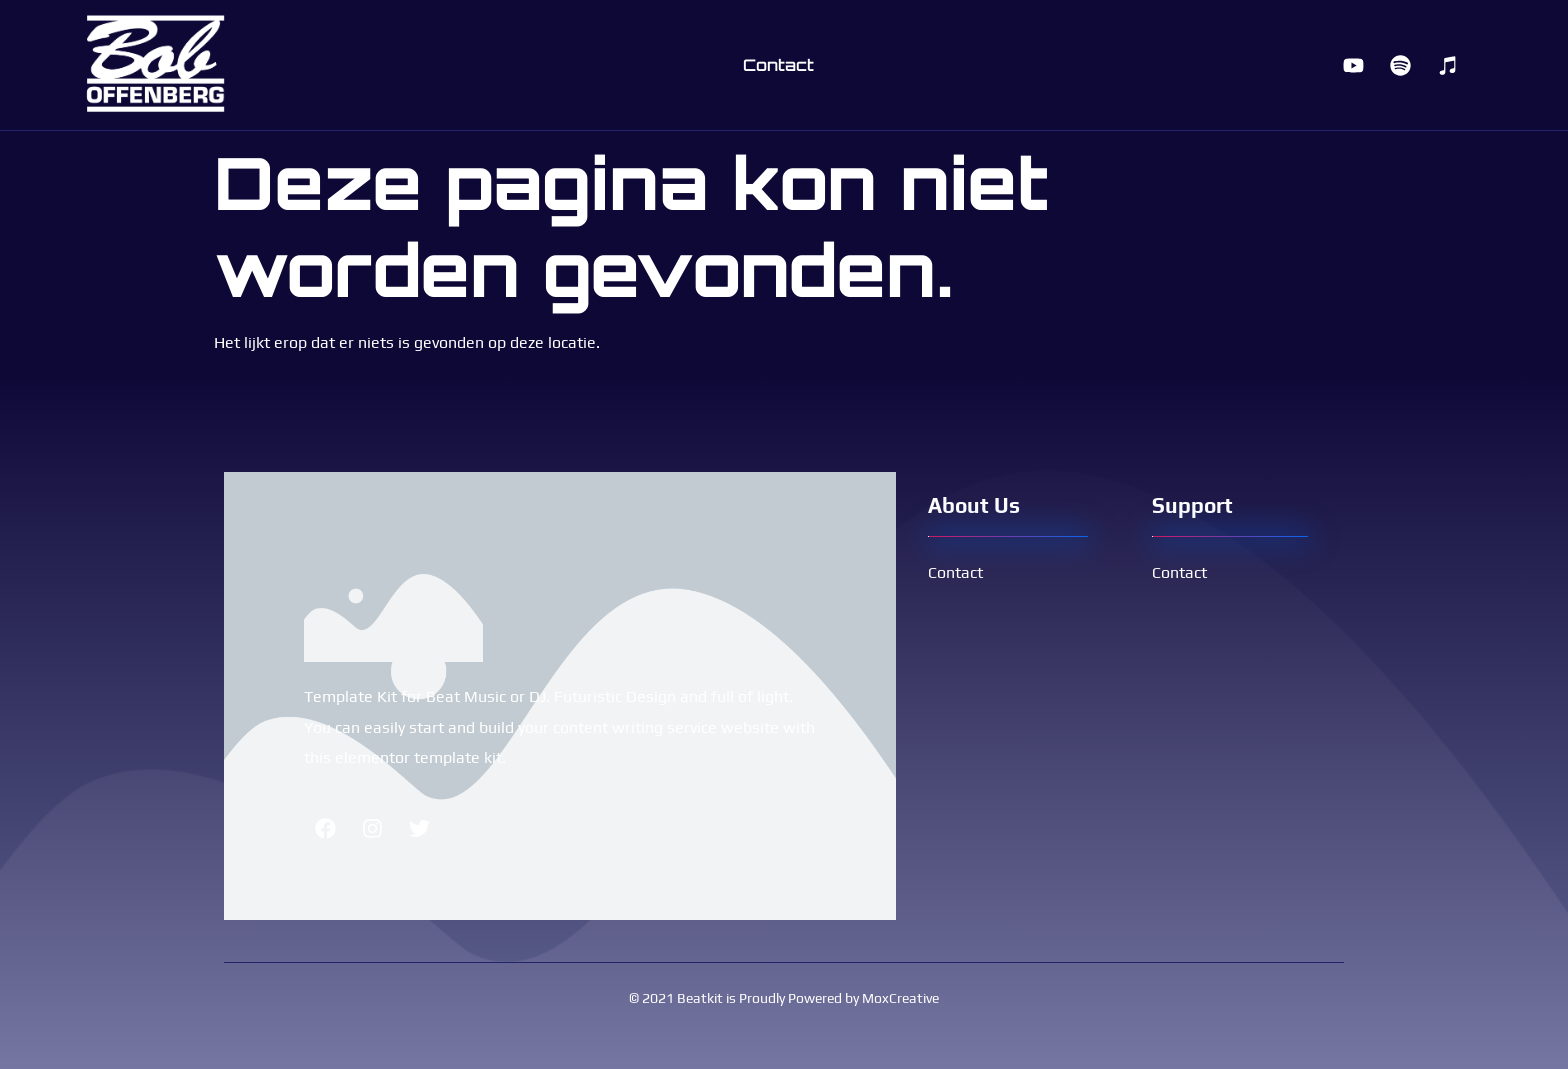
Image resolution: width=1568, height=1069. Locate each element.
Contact (778, 65)
